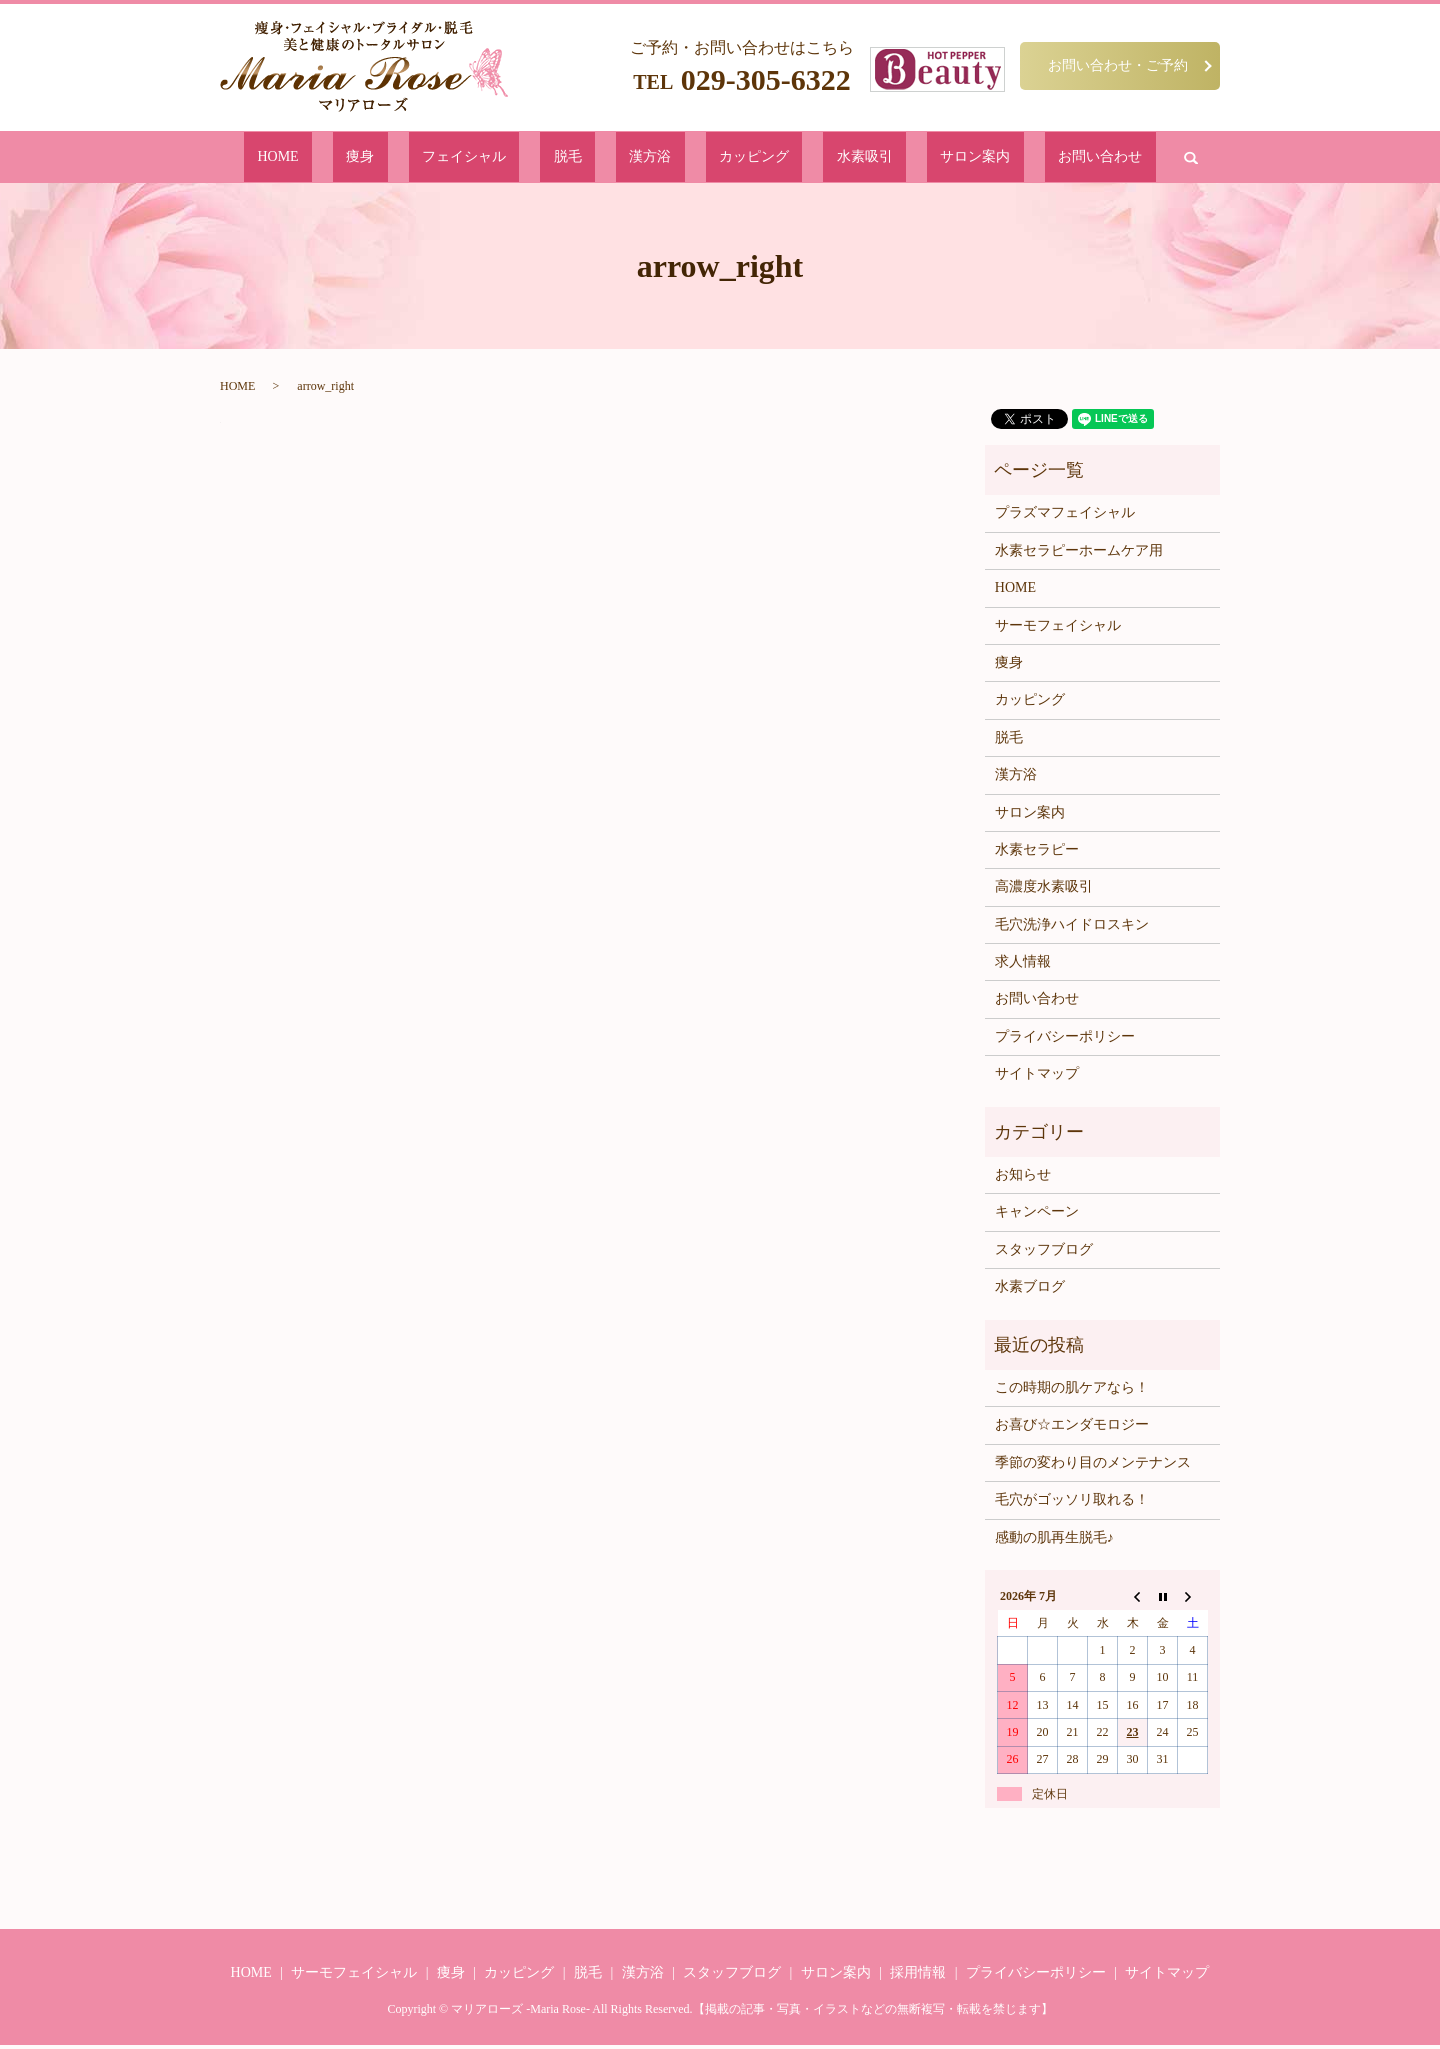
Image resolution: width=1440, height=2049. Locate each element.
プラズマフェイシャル (1065, 516)
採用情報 (918, 1976)
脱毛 (601, 158)
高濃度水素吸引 (1044, 890)
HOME (402, 158)
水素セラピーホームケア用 (1079, 554)
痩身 (455, 158)
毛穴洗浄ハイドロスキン (1072, 928)
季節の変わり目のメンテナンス (1093, 1466)
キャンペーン (1037, 1215)
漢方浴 (653, 158)
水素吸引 (806, 158)
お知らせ (1023, 1178)
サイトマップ (1037, 1077)
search (1052, 159)
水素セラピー (1037, 853)
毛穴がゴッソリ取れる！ (1072, 1503)
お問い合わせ (978, 158)
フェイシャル (528, 158)
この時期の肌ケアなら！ (1072, 1391)
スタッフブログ (1044, 1253)
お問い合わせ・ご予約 (1118, 65)
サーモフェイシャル (1058, 628)
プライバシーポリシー (1065, 1040)
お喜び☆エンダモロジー (1072, 1428)
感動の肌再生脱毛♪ (1054, 1540)
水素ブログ (1030, 1290)
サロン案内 (885, 158)
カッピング (726, 158)
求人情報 (1023, 965)
